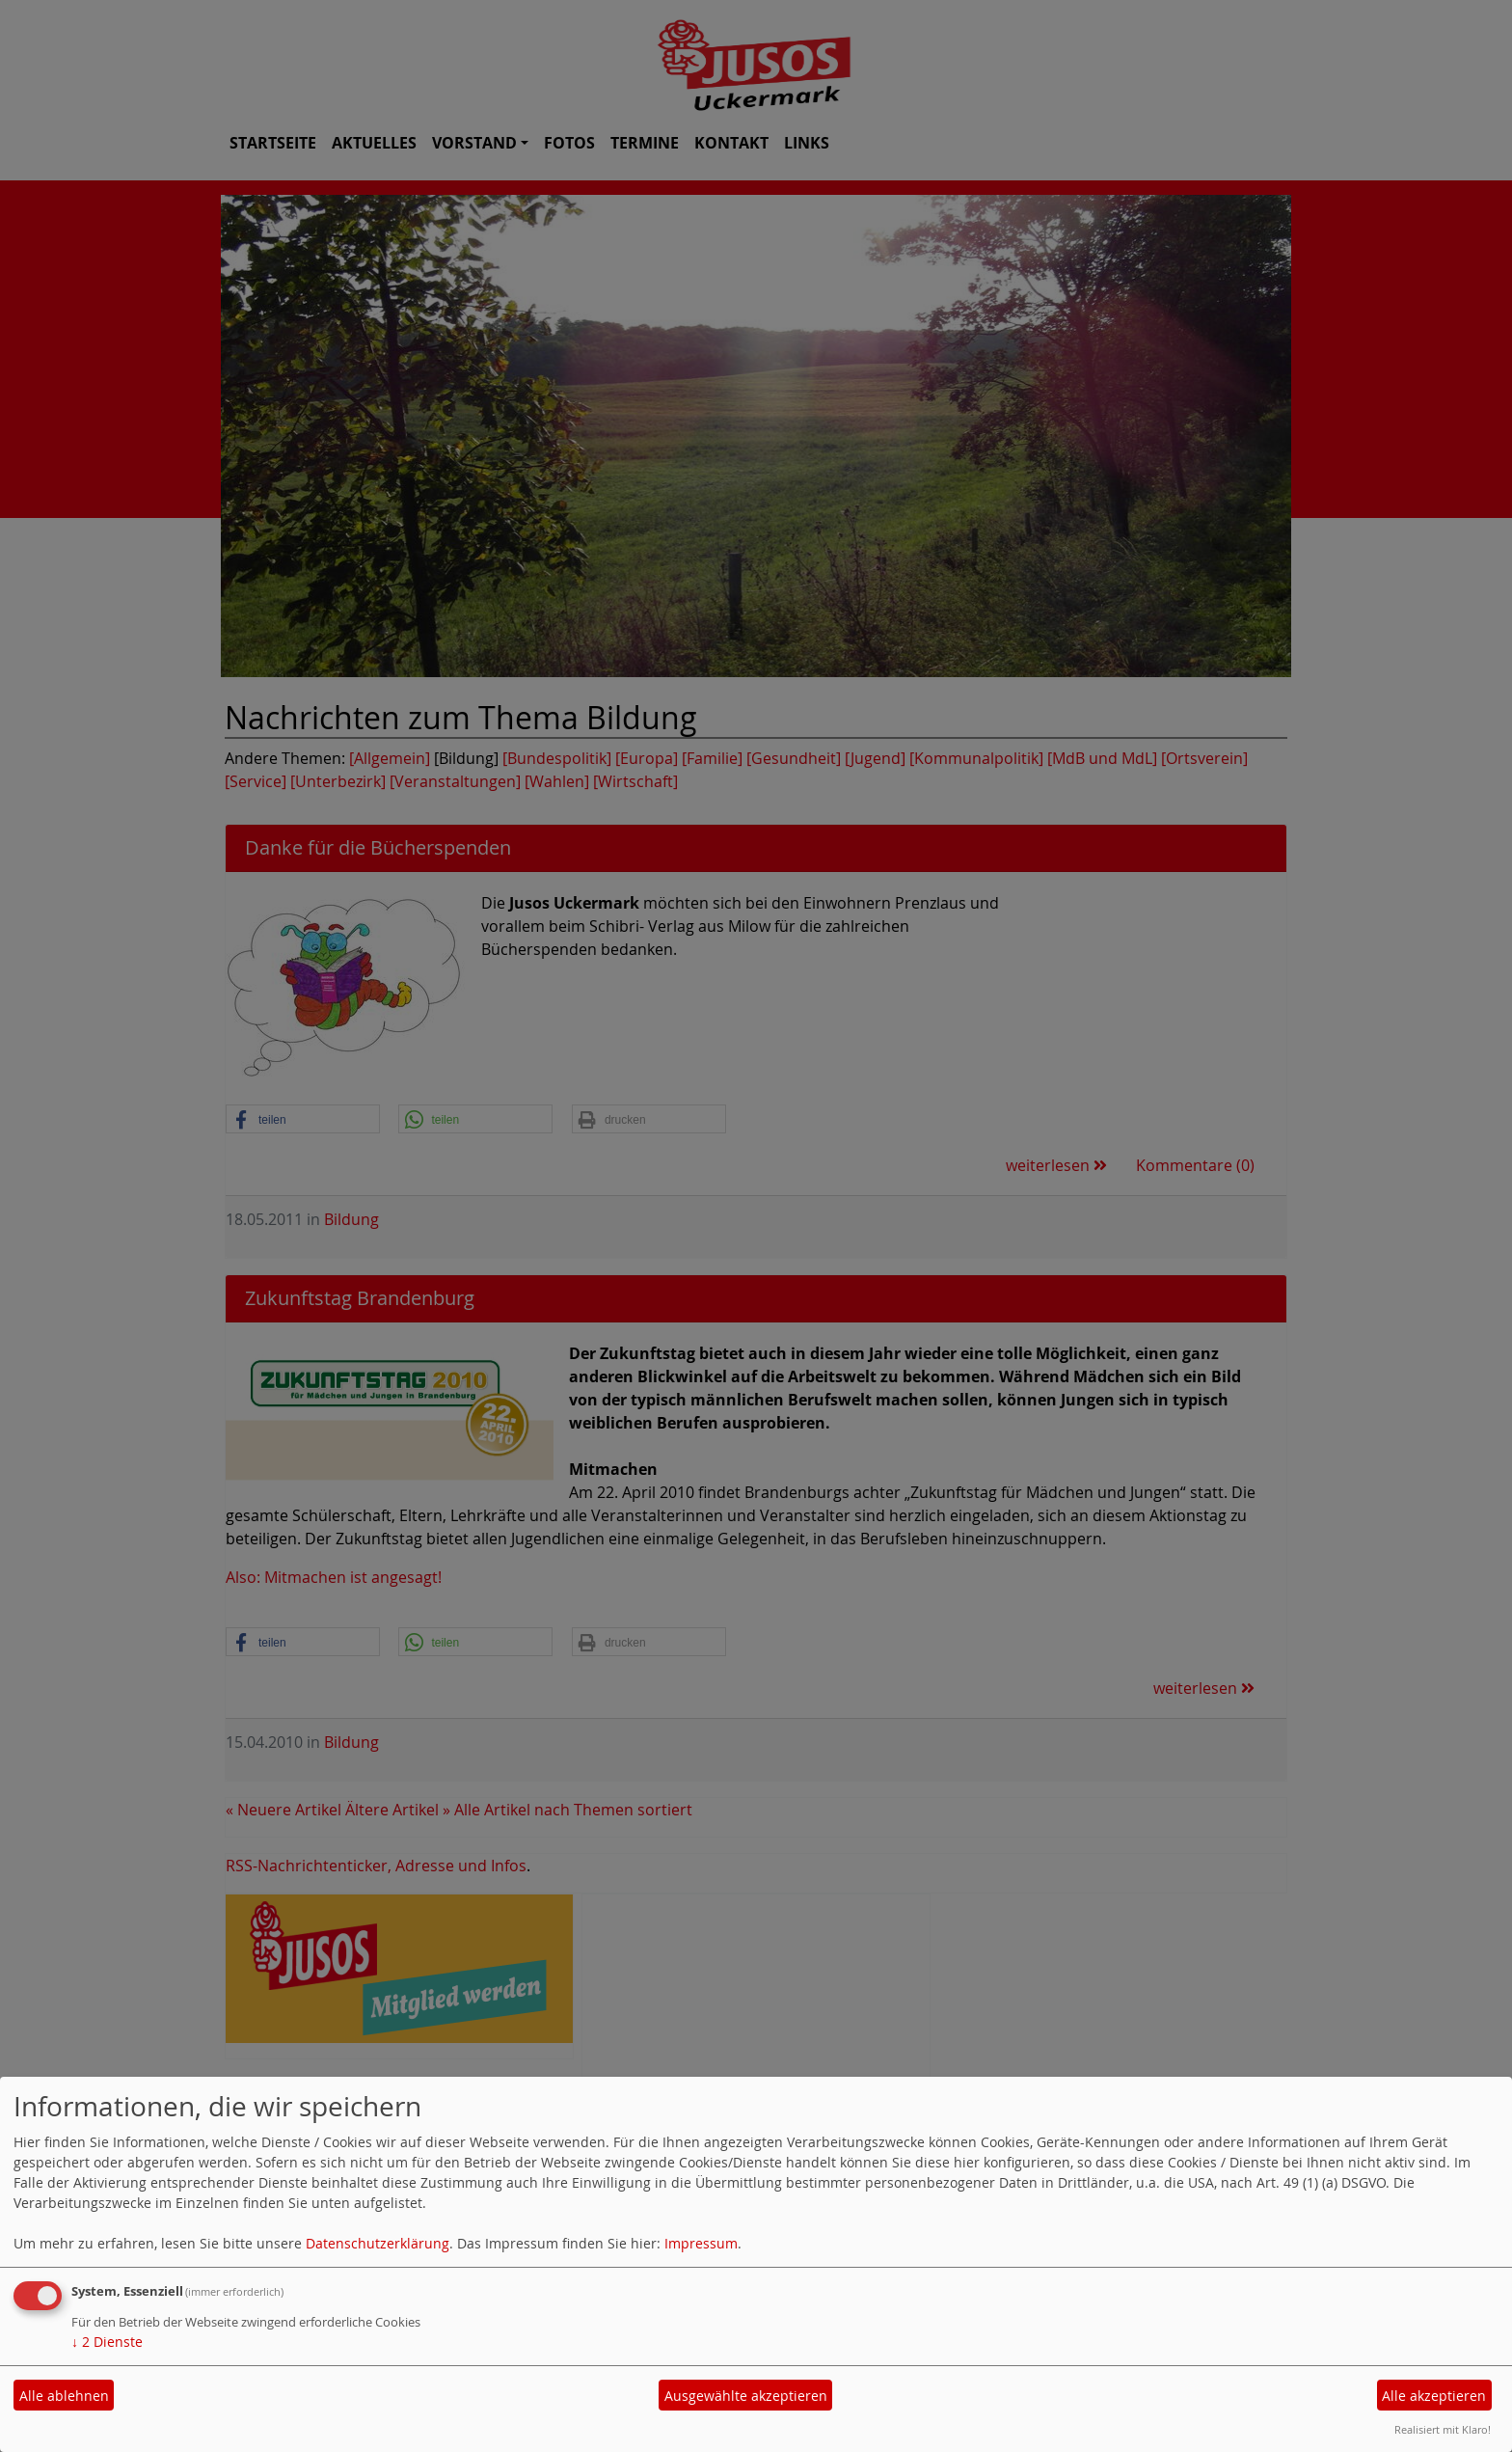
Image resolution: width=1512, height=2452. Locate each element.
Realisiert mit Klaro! (1442, 2429)
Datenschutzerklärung (377, 2243)
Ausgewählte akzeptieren (745, 2395)
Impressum (701, 2243)
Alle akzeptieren (1434, 2395)
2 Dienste (107, 2341)
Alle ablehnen (64, 2395)
